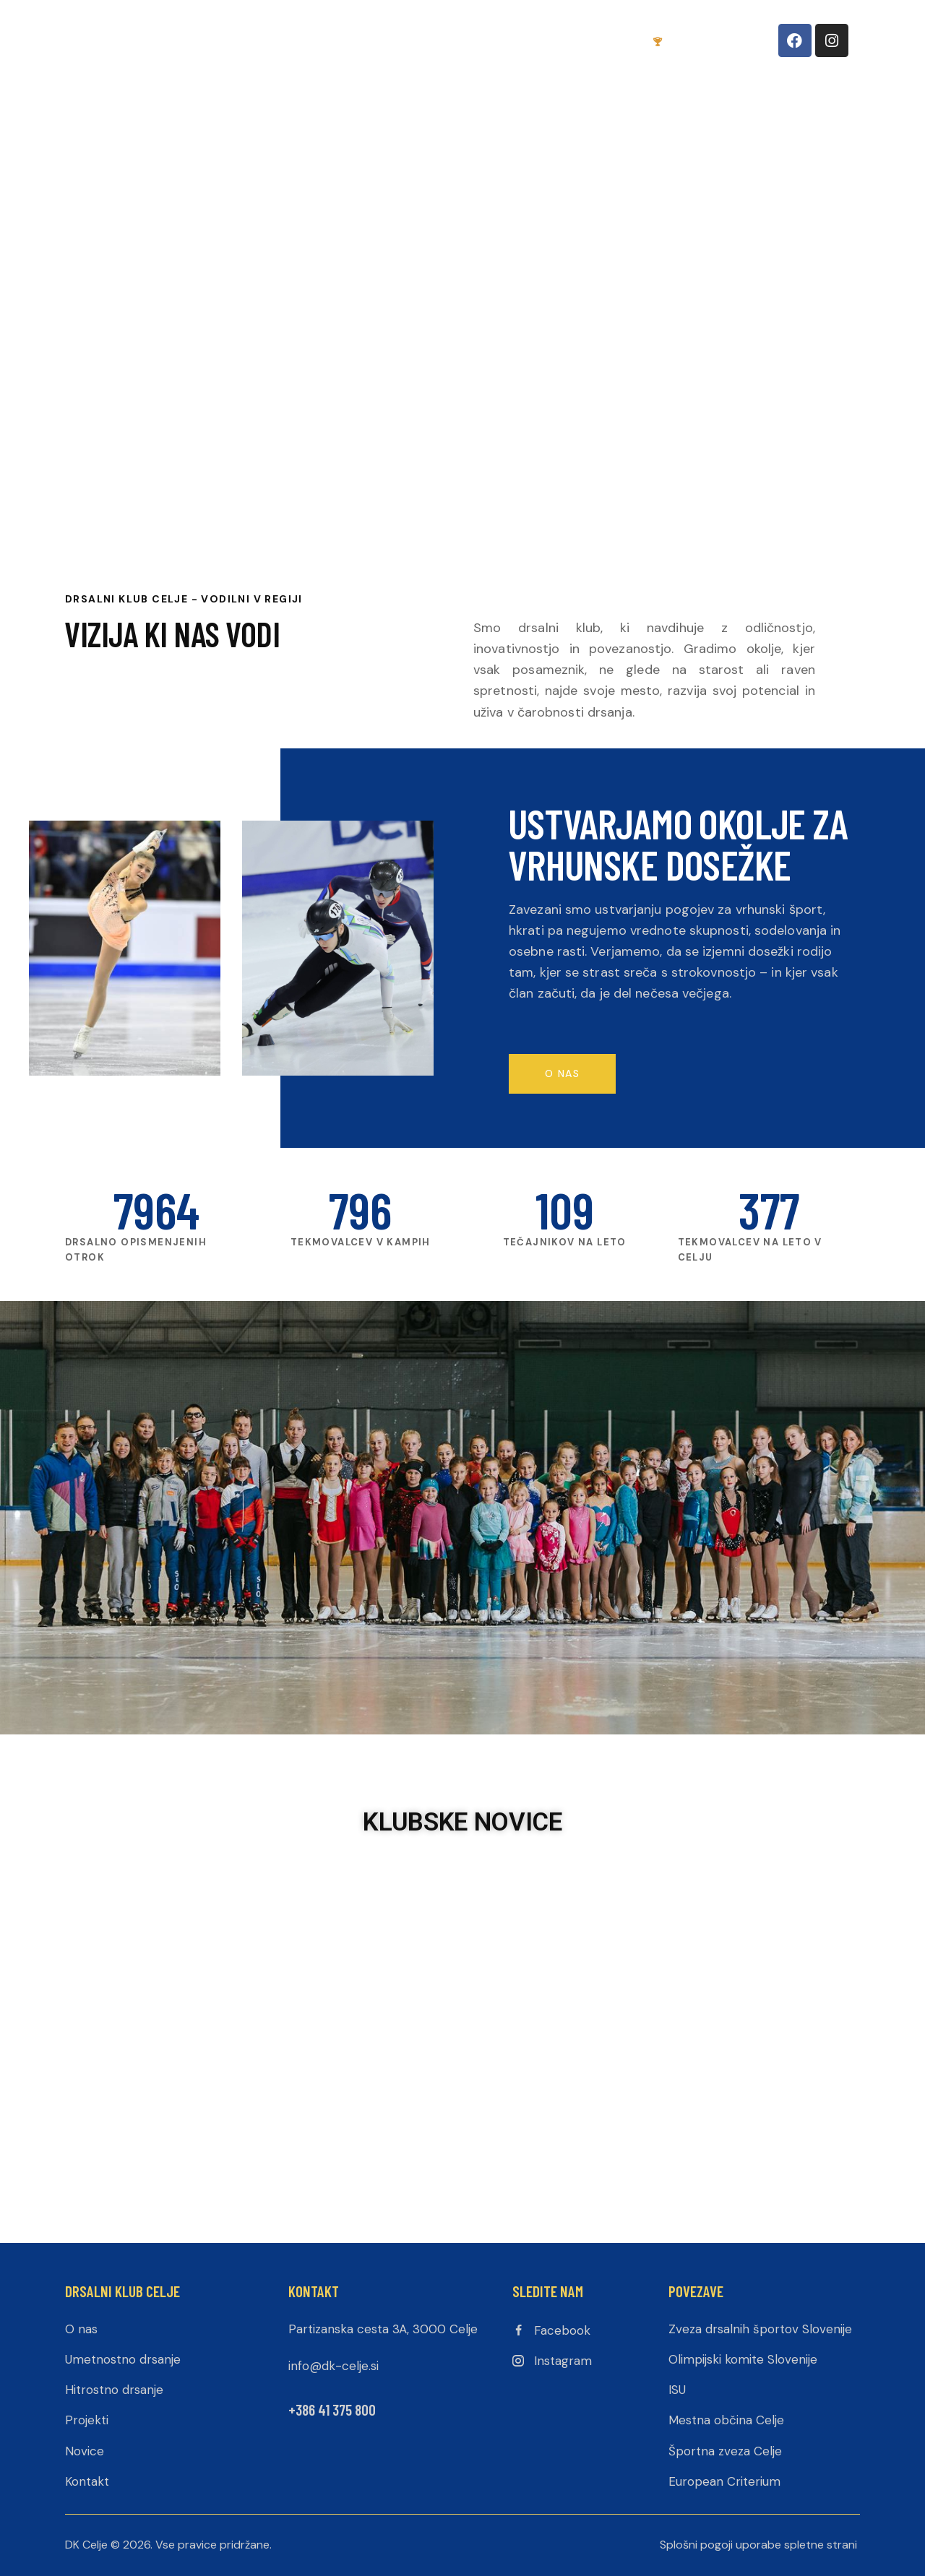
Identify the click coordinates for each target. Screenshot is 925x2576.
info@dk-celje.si (333, 2366)
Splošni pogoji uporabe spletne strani (758, 2544)
